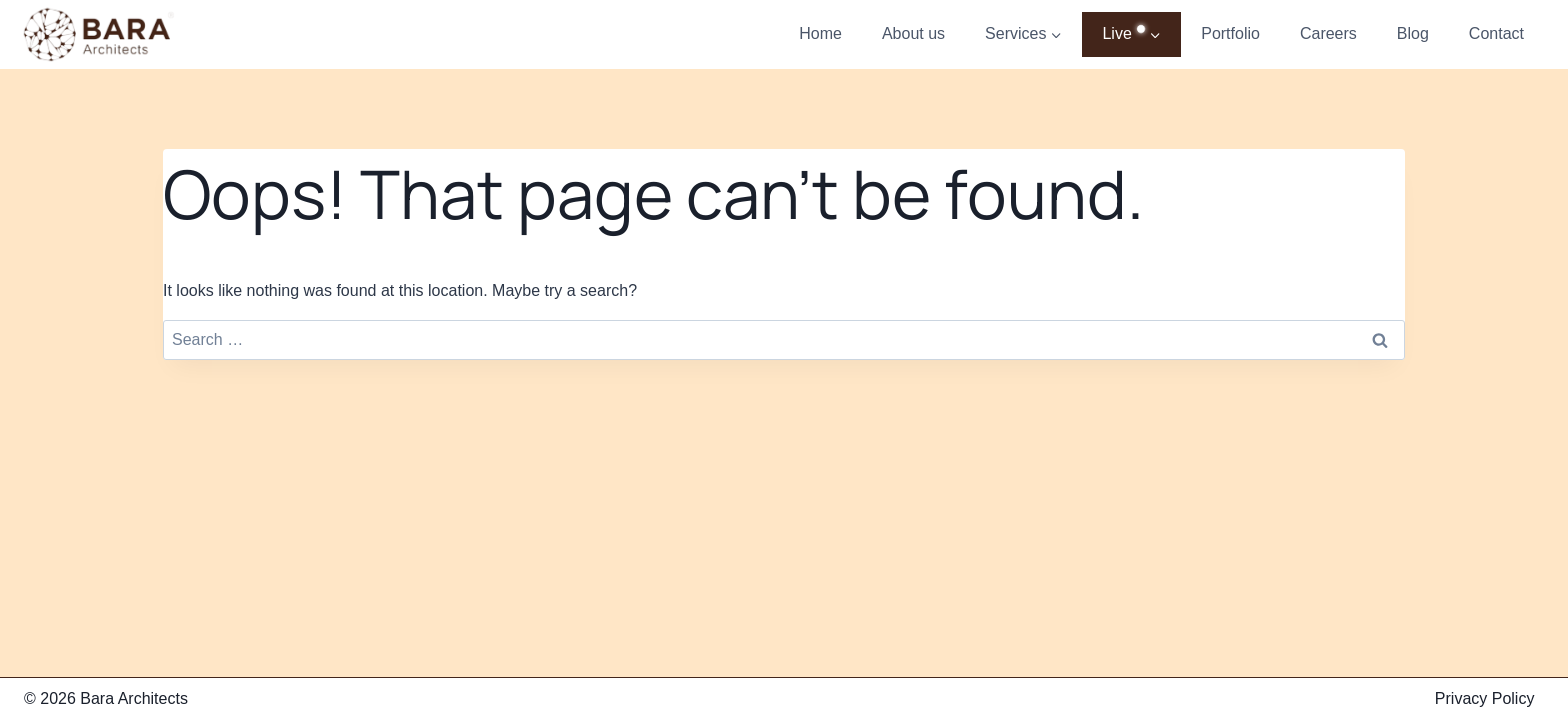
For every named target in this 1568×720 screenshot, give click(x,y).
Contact (1496, 33)
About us (913, 33)
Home (820, 33)
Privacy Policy (1485, 698)
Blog (1413, 33)
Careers (1328, 33)
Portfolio (1230, 33)
